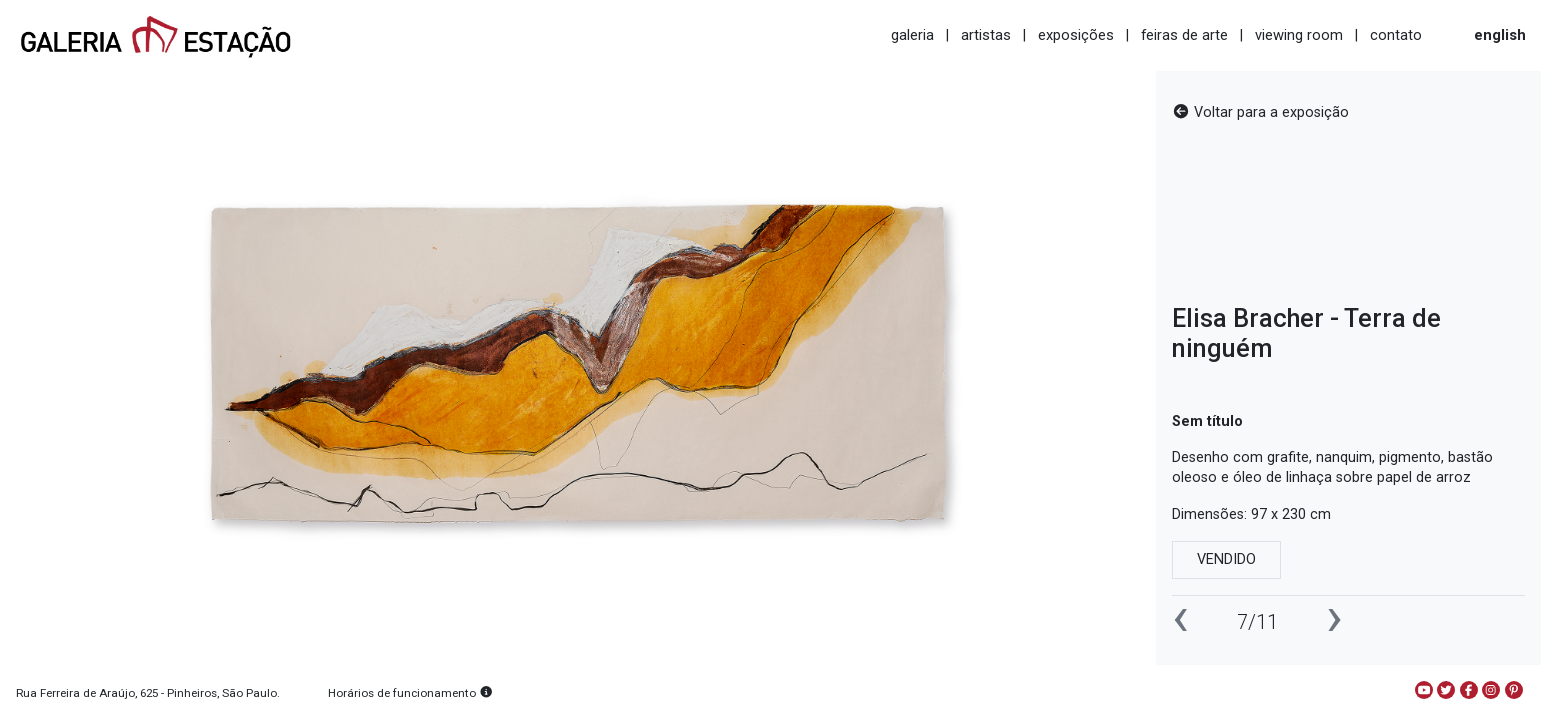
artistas (986, 35)
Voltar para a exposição (1260, 112)
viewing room (1299, 35)
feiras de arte (1184, 35)
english (1500, 35)
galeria (912, 35)
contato (1396, 35)
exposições (1076, 35)
